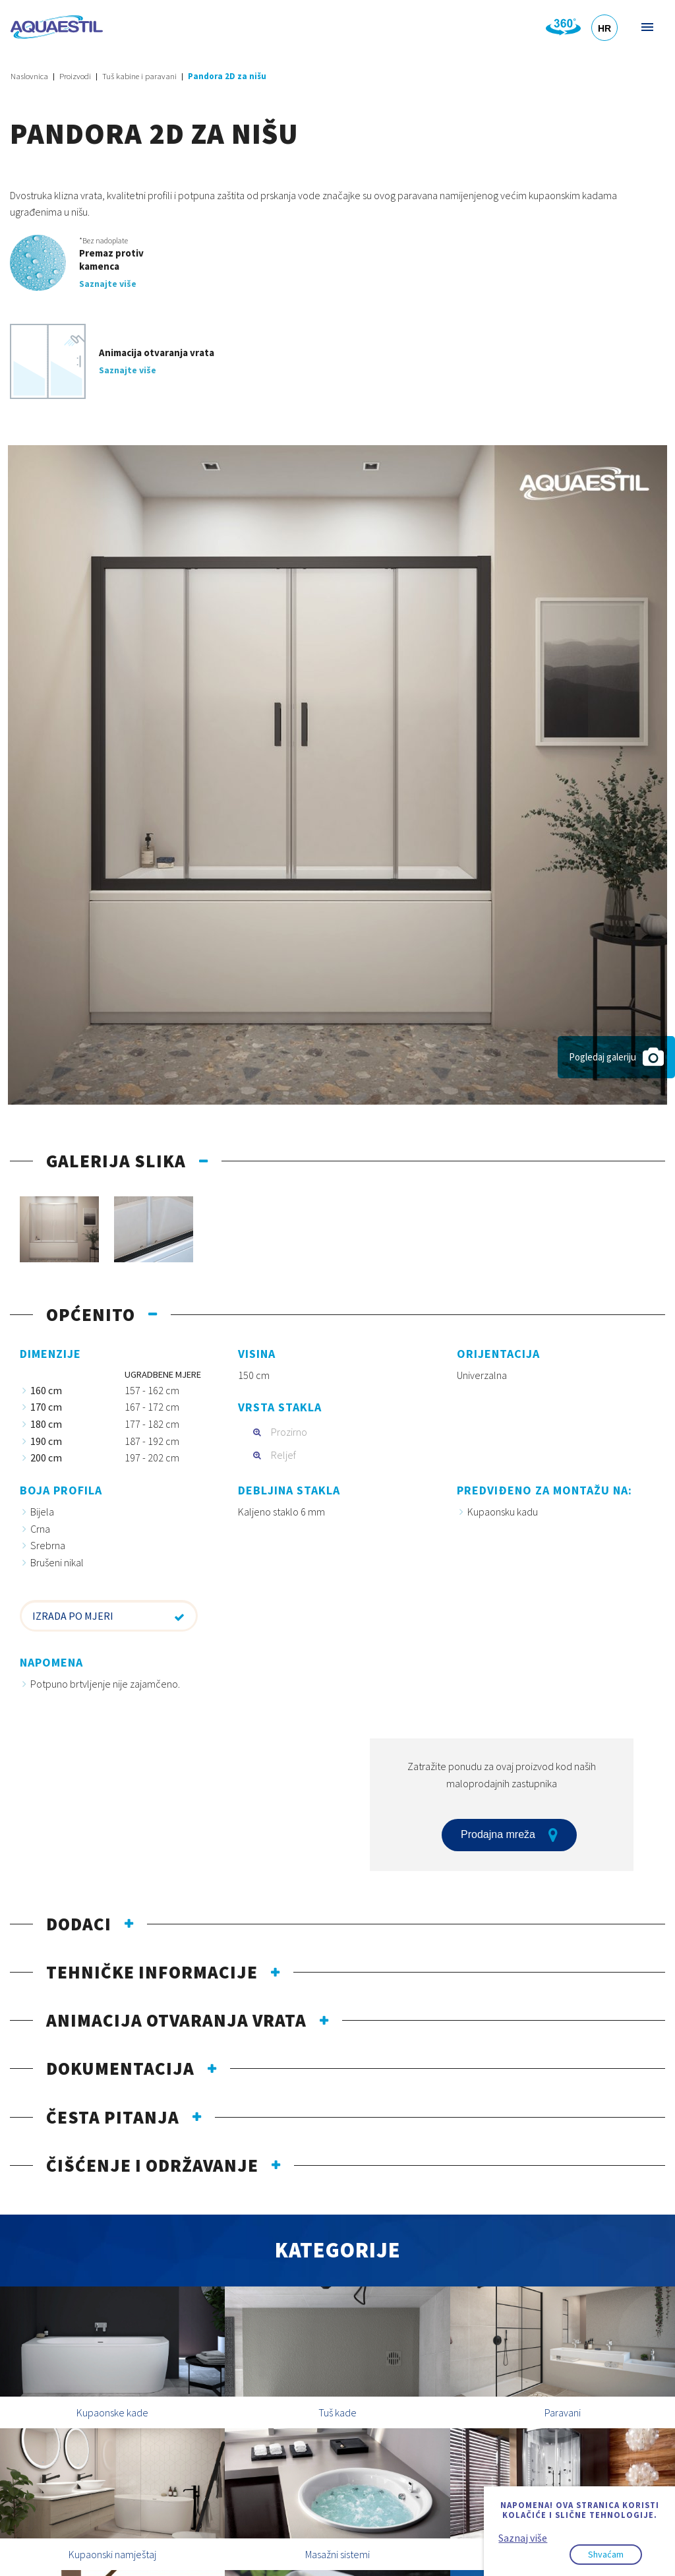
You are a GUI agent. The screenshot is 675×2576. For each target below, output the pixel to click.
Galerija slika (116, 1161)
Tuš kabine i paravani (139, 76)
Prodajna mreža (509, 1835)
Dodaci (78, 1924)
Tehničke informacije (152, 1972)
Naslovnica (29, 76)
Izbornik (646, 27)
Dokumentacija (120, 2068)
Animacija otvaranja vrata (176, 2020)
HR (604, 28)
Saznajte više (107, 284)
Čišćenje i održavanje (152, 2165)
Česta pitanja (112, 2117)
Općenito (90, 1314)
